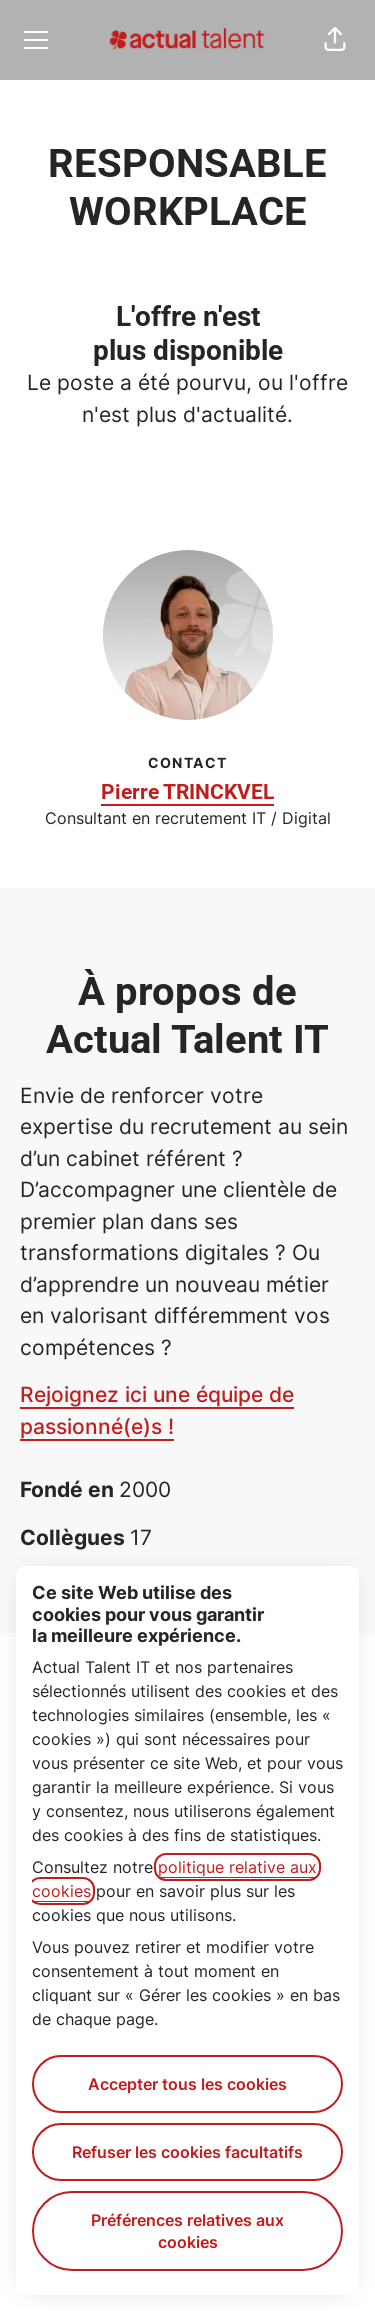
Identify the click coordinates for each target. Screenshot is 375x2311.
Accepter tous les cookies (187, 2084)
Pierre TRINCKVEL (187, 792)
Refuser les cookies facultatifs (187, 2152)
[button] (335, 40)
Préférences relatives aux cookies (187, 2231)
